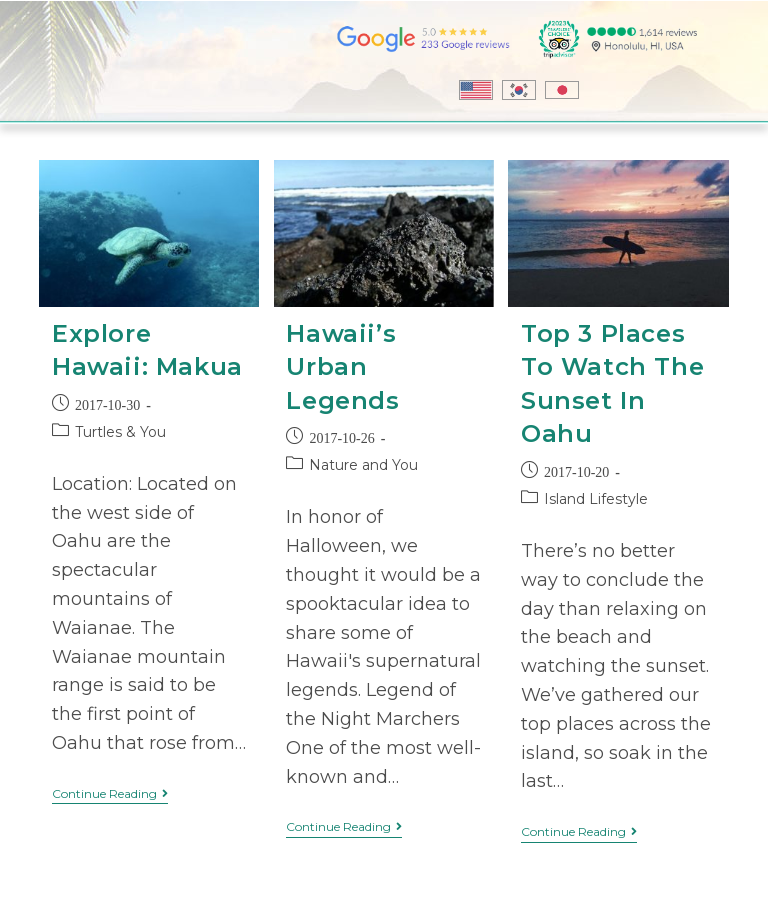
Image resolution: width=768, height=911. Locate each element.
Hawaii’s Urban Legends (342, 367)
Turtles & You (120, 432)
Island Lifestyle (596, 499)
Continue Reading (110, 794)
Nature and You (363, 465)
